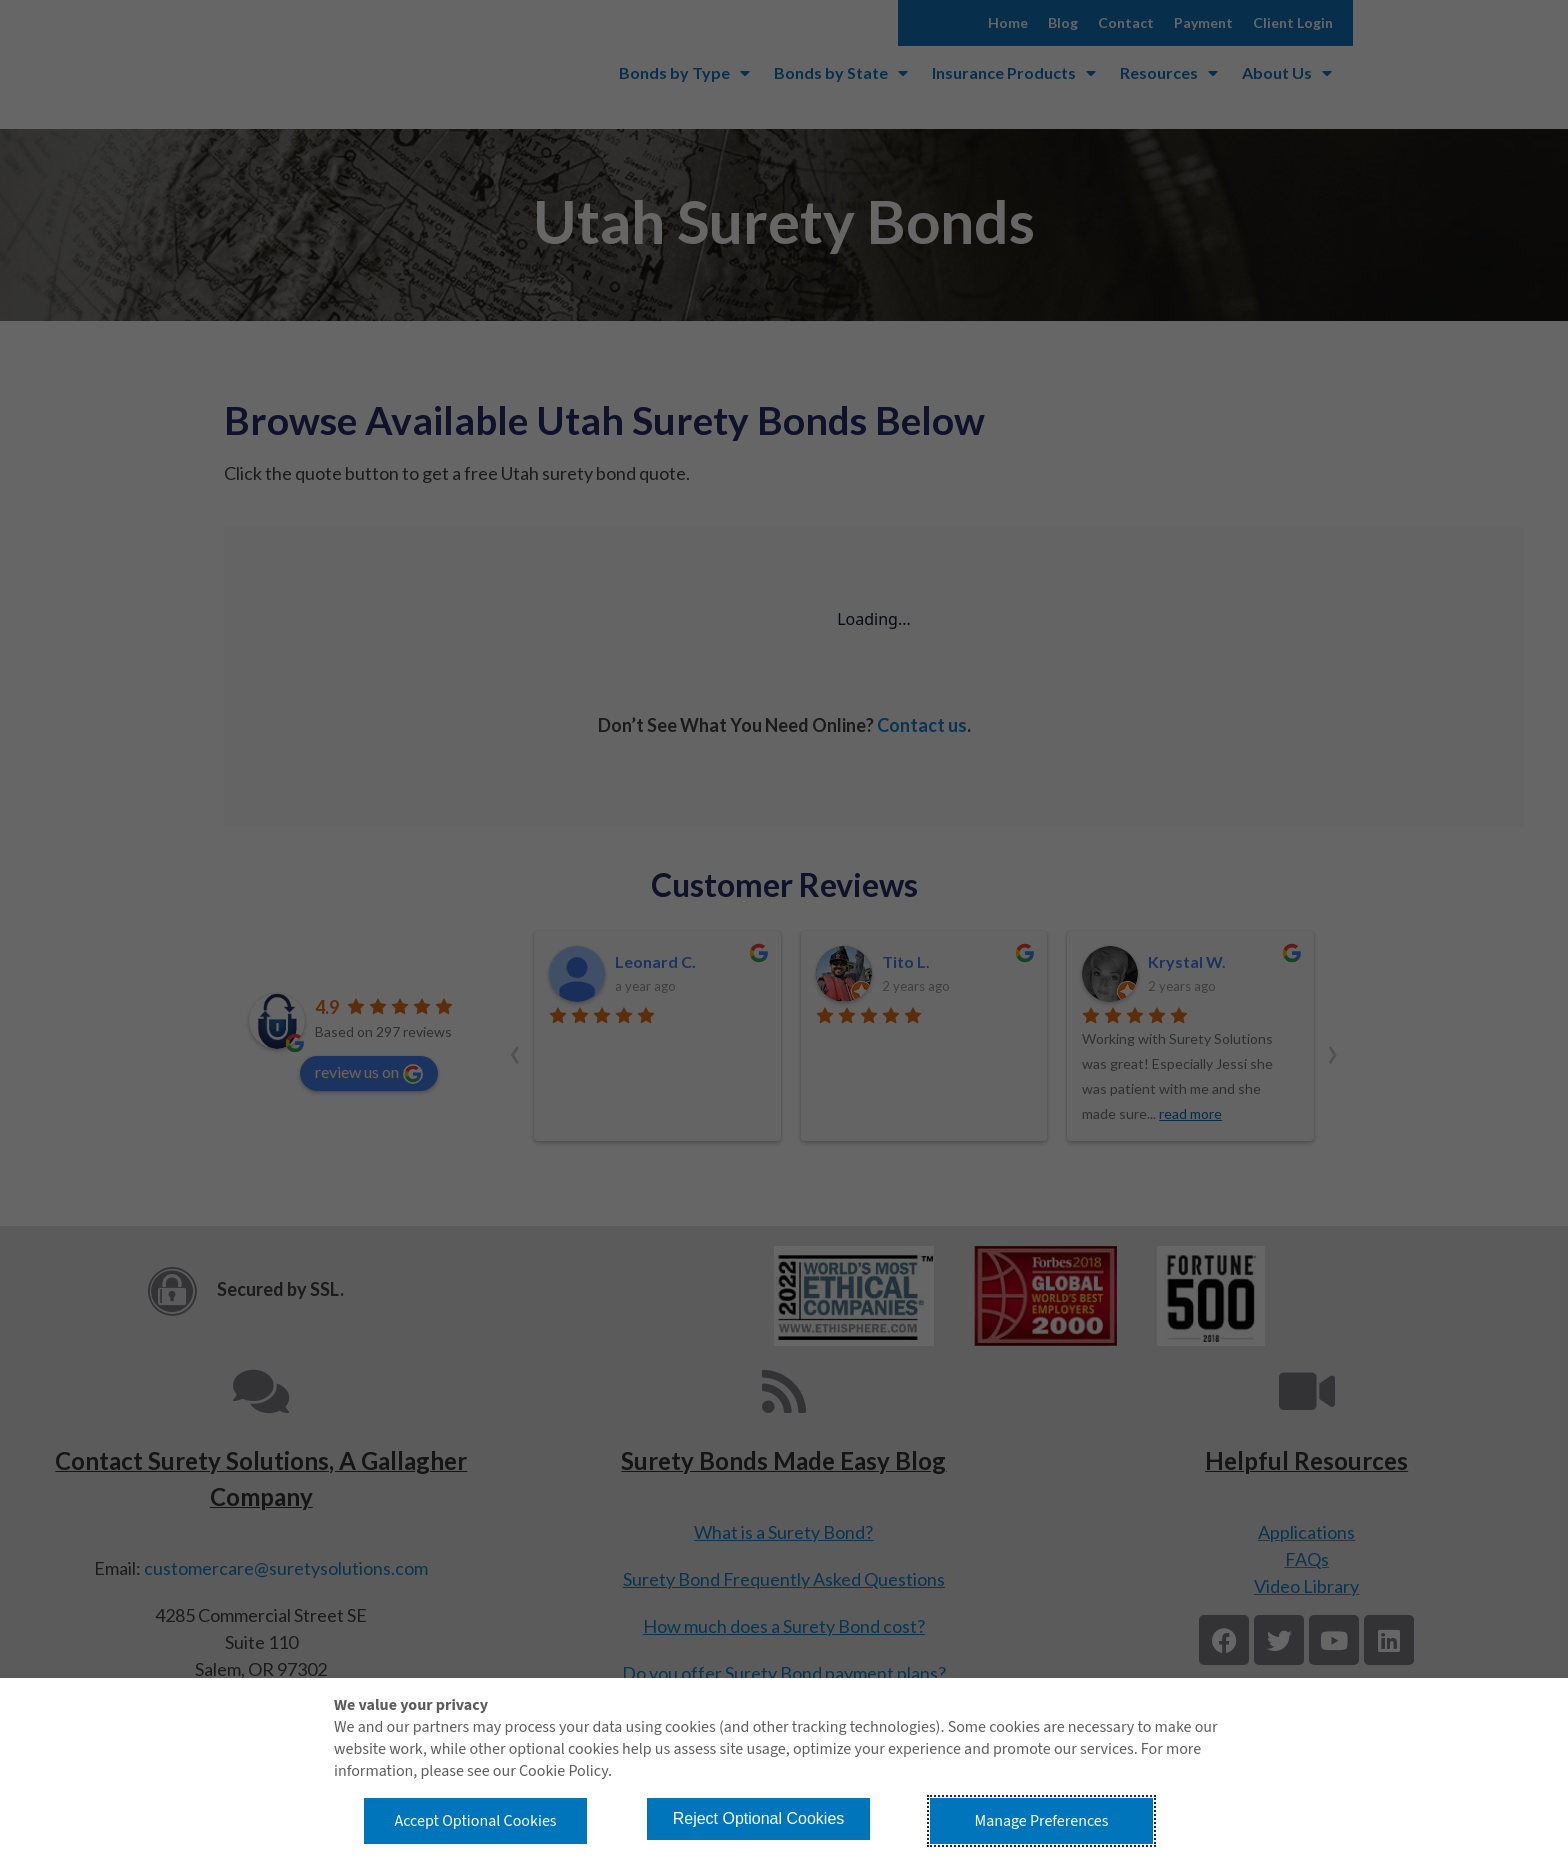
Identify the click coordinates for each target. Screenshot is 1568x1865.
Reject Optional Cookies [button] (759, 1818)
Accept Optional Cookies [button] (475, 1821)
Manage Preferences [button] (1042, 1821)
